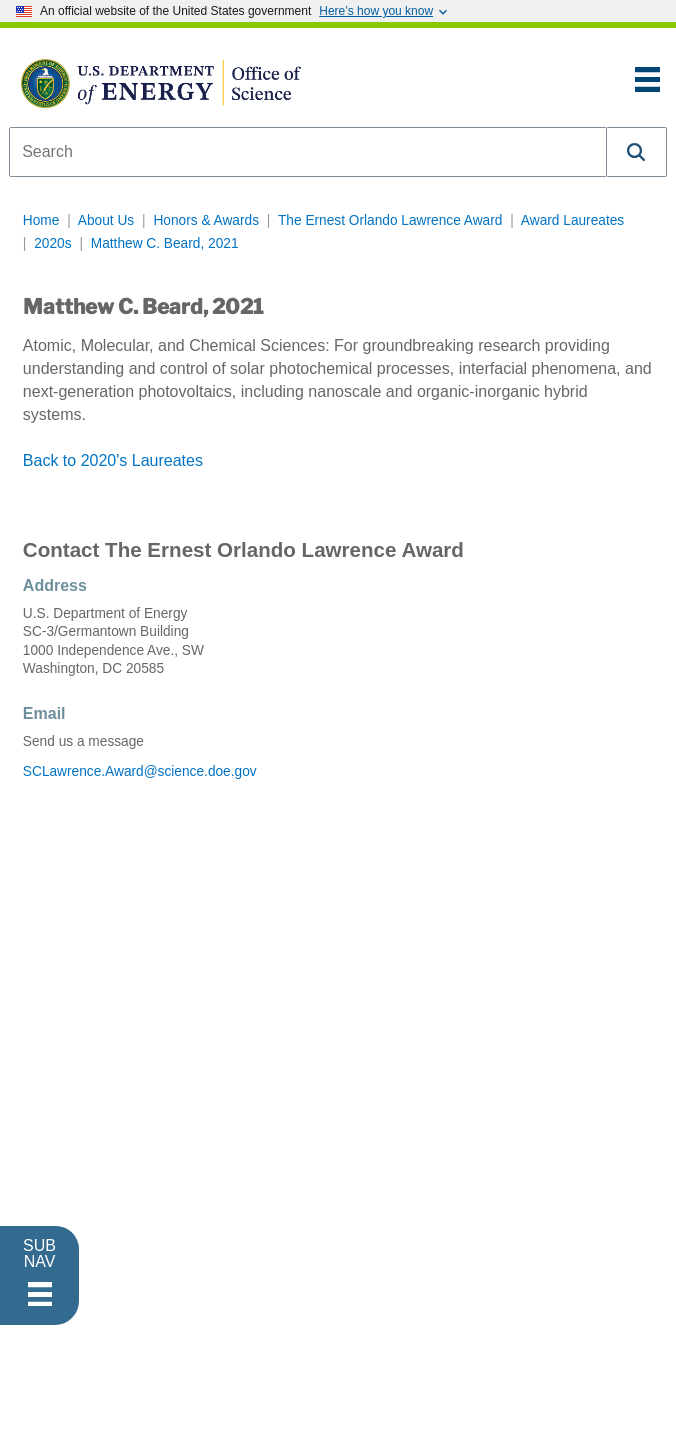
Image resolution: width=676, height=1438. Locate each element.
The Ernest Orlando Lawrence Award (390, 220)
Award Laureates (572, 220)
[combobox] (308, 152)
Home (41, 220)
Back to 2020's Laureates (113, 460)
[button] (637, 152)
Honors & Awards (206, 220)
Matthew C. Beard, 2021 (165, 243)
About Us (106, 220)
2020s (52, 243)
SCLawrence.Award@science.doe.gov (140, 771)
